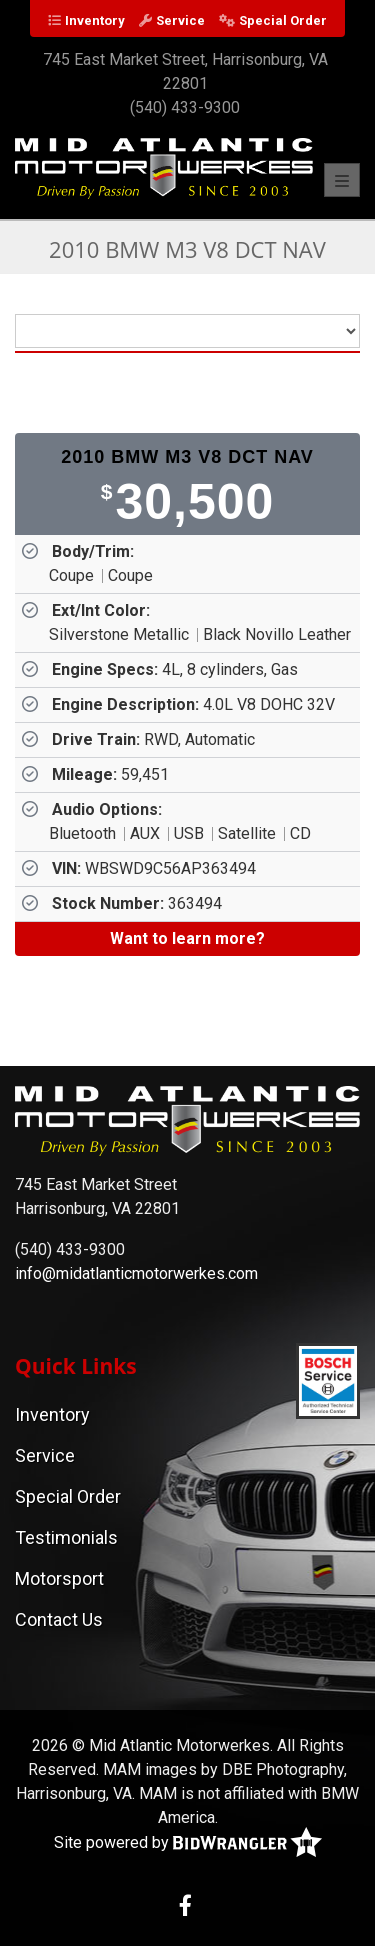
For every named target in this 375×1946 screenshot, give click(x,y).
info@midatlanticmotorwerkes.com (136, 1273)
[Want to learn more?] (187, 939)
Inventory (95, 20)
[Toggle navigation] (342, 180)
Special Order (283, 20)
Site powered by (188, 1843)
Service (180, 20)
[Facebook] (185, 1907)
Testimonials (66, 1537)
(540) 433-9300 (185, 107)
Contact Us (59, 1619)
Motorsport (59, 1578)
